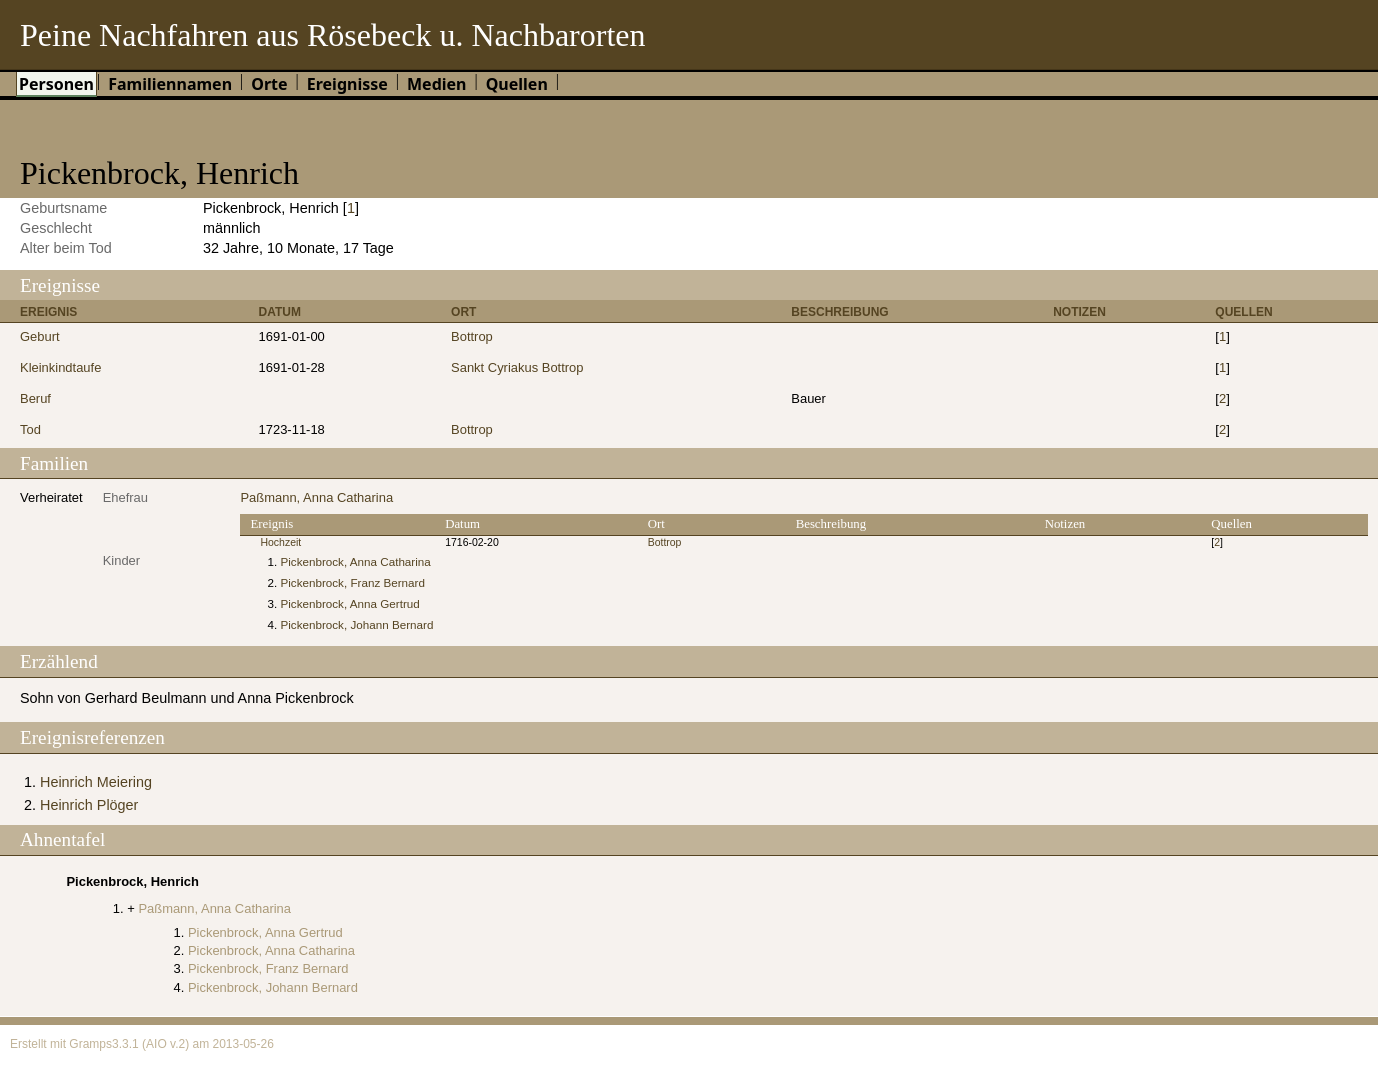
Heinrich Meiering (96, 782)
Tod (30, 429)
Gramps (90, 1044)
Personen (56, 84)
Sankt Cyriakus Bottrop (517, 367)
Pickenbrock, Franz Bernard (352, 582)
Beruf (35, 398)
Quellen (517, 84)
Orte (269, 84)
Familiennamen (170, 84)
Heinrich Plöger (89, 805)
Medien (437, 84)
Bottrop (472, 336)
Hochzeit (280, 542)
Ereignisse (347, 84)
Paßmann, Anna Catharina (316, 497)
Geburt (40, 336)
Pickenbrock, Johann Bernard (356, 624)
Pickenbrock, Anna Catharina (355, 561)
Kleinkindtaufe (60, 367)
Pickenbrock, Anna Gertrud (349, 603)
